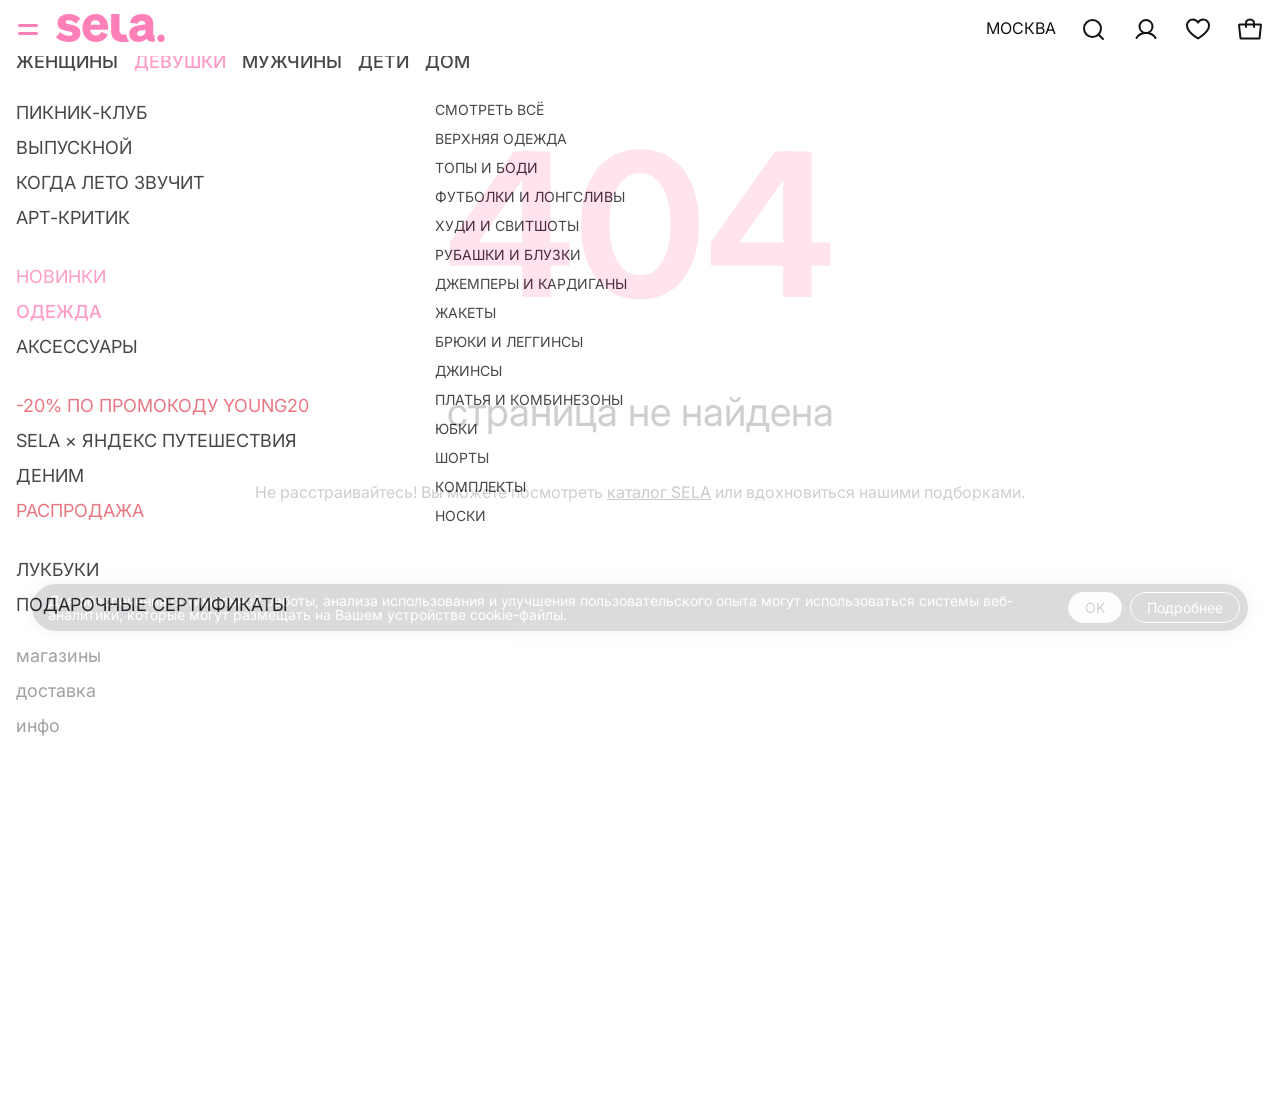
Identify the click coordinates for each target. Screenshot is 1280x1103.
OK (1095, 607)
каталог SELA (659, 492)
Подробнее (1185, 607)
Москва (1021, 28)
